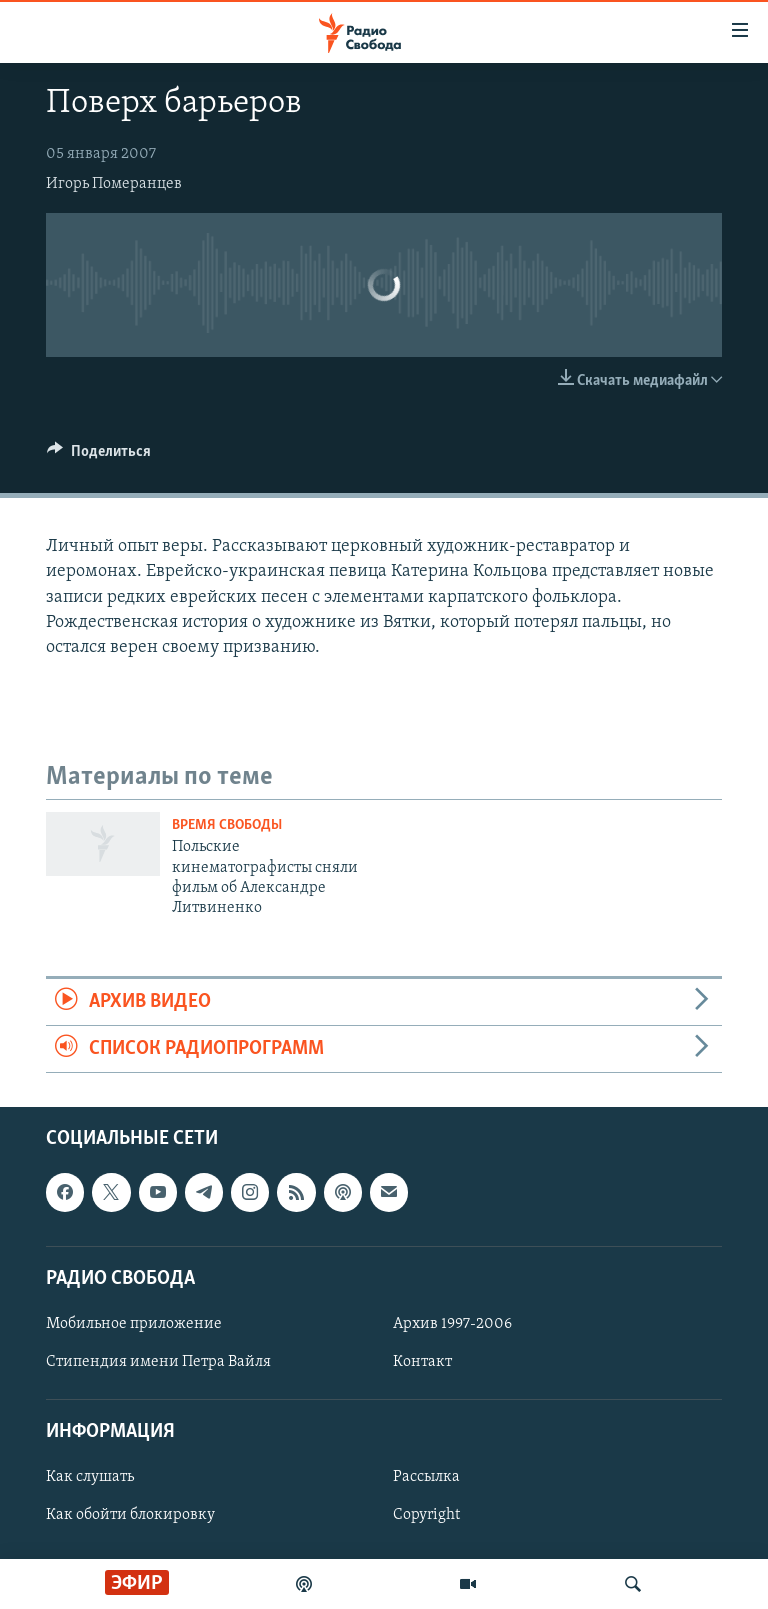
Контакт (422, 1362)
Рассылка (426, 1478)
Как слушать (90, 1478)
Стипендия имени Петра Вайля (158, 1362)
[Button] (99, 456)
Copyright (426, 1516)
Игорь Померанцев (114, 184)
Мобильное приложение (134, 1324)
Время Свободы (227, 825)
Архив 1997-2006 (452, 1324)
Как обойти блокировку (130, 1516)
